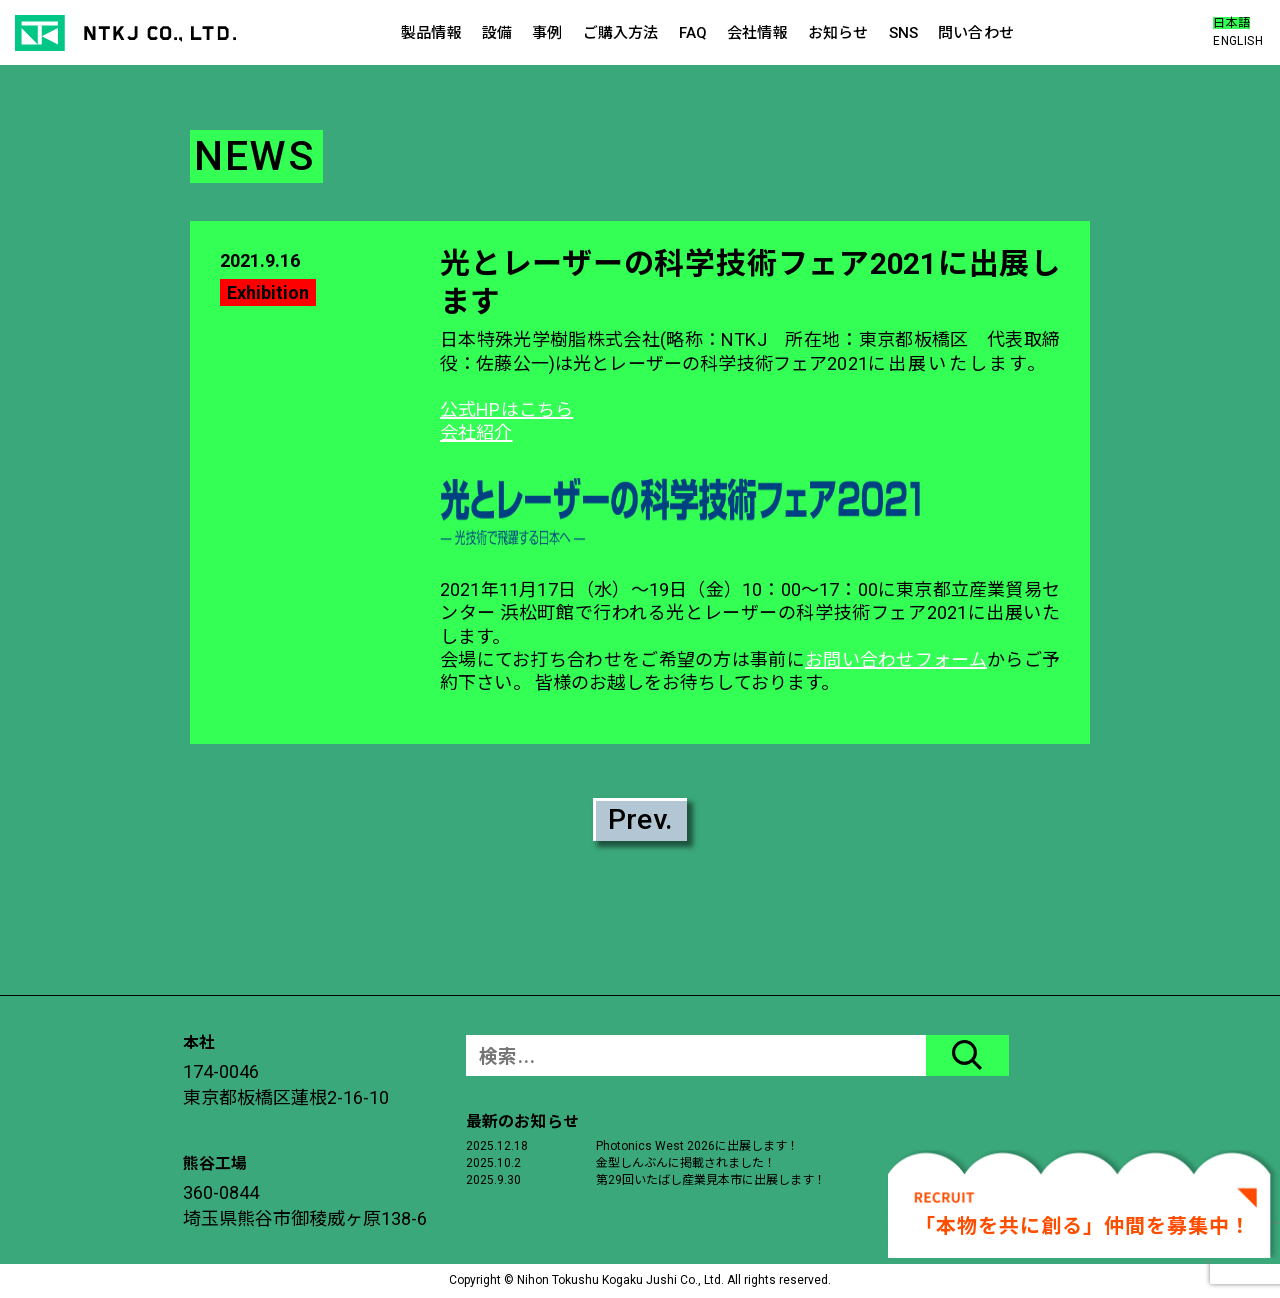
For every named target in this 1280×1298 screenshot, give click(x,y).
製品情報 (431, 33)
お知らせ (838, 33)
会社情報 (757, 33)
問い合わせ (976, 33)
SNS (903, 33)
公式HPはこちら (506, 409)
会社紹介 (476, 432)
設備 (497, 33)
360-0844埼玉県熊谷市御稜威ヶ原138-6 (305, 1205)
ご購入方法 (621, 33)
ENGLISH (1238, 41)
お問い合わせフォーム (896, 659)
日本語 (1231, 23)
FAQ (693, 33)
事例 (547, 33)
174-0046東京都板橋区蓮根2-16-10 (286, 1084)
